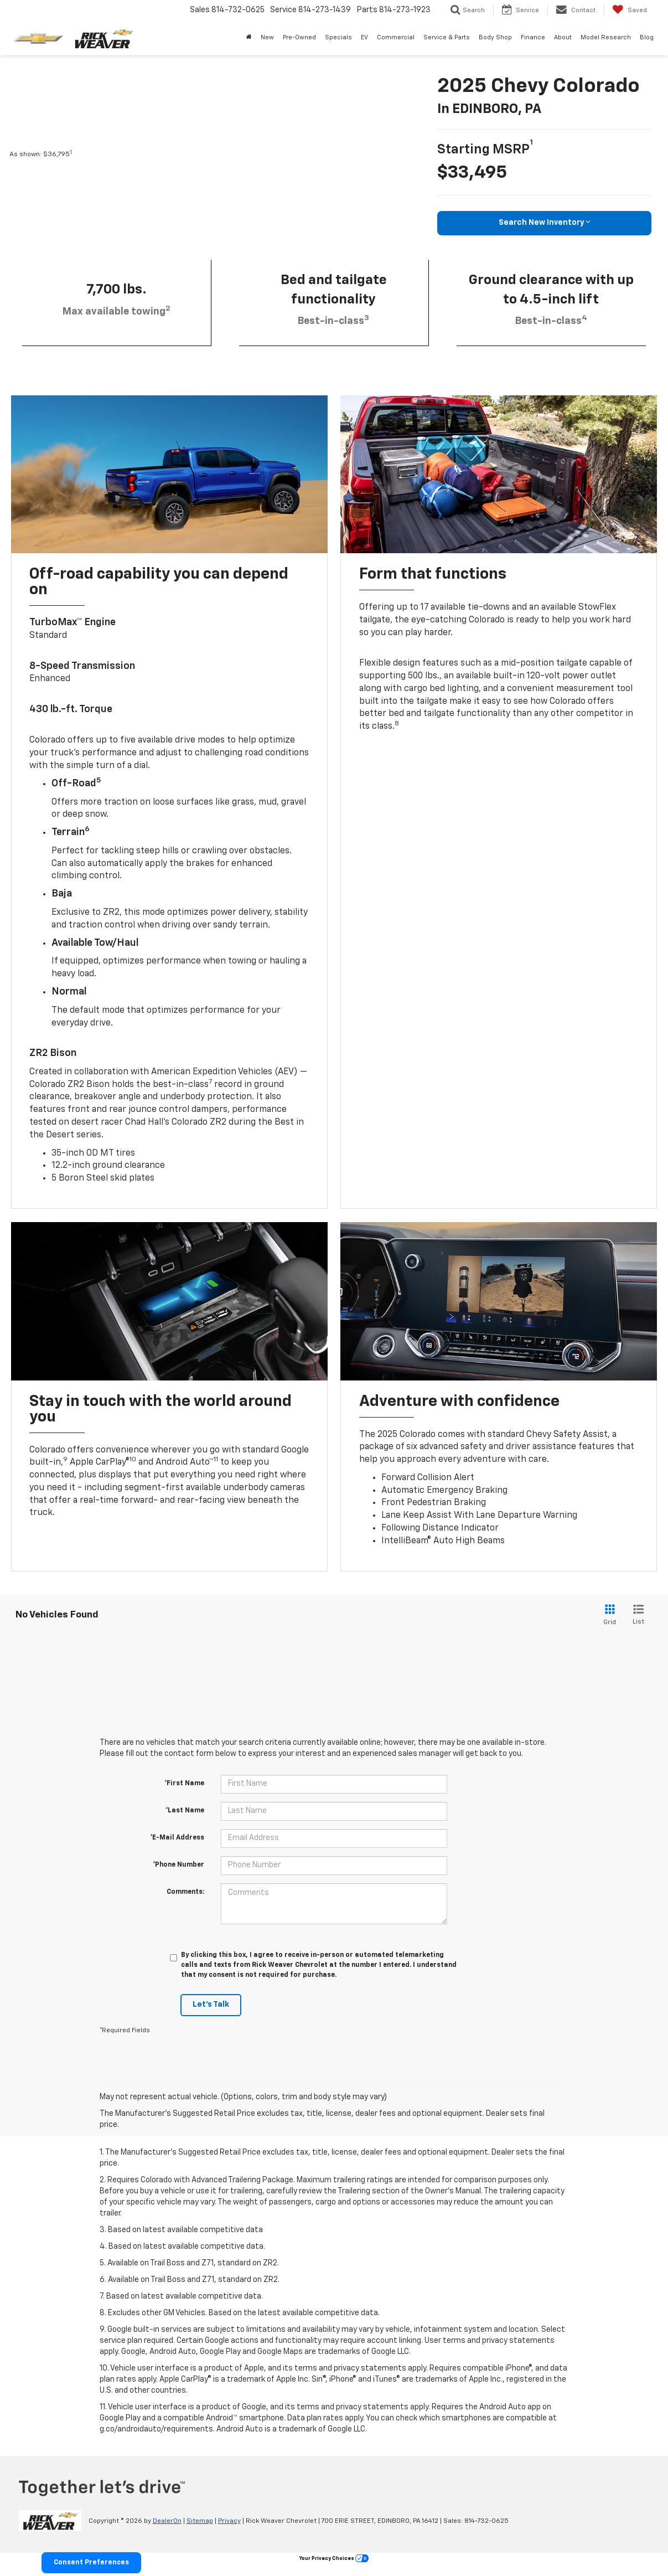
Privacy (229, 2521)
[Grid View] (607, 1615)
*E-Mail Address (177, 1838)
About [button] (563, 37)
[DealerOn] (50, 2521)
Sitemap (200, 2521)
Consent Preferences (89, 2562)
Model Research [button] (606, 37)
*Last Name (184, 1810)
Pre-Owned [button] (299, 37)
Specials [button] (338, 37)
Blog (647, 37)
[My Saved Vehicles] (629, 10)
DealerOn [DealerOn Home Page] (167, 2521)
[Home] (249, 37)
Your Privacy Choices (334, 2558)
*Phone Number (178, 1865)
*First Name (184, 1783)
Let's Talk (211, 2005)
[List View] (638, 1615)
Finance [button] (533, 37)
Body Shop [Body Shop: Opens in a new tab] (495, 37)
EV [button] (364, 37)
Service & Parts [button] (446, 37)
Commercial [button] (396, 37)
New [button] (267, 37)
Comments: (185, 1892)
